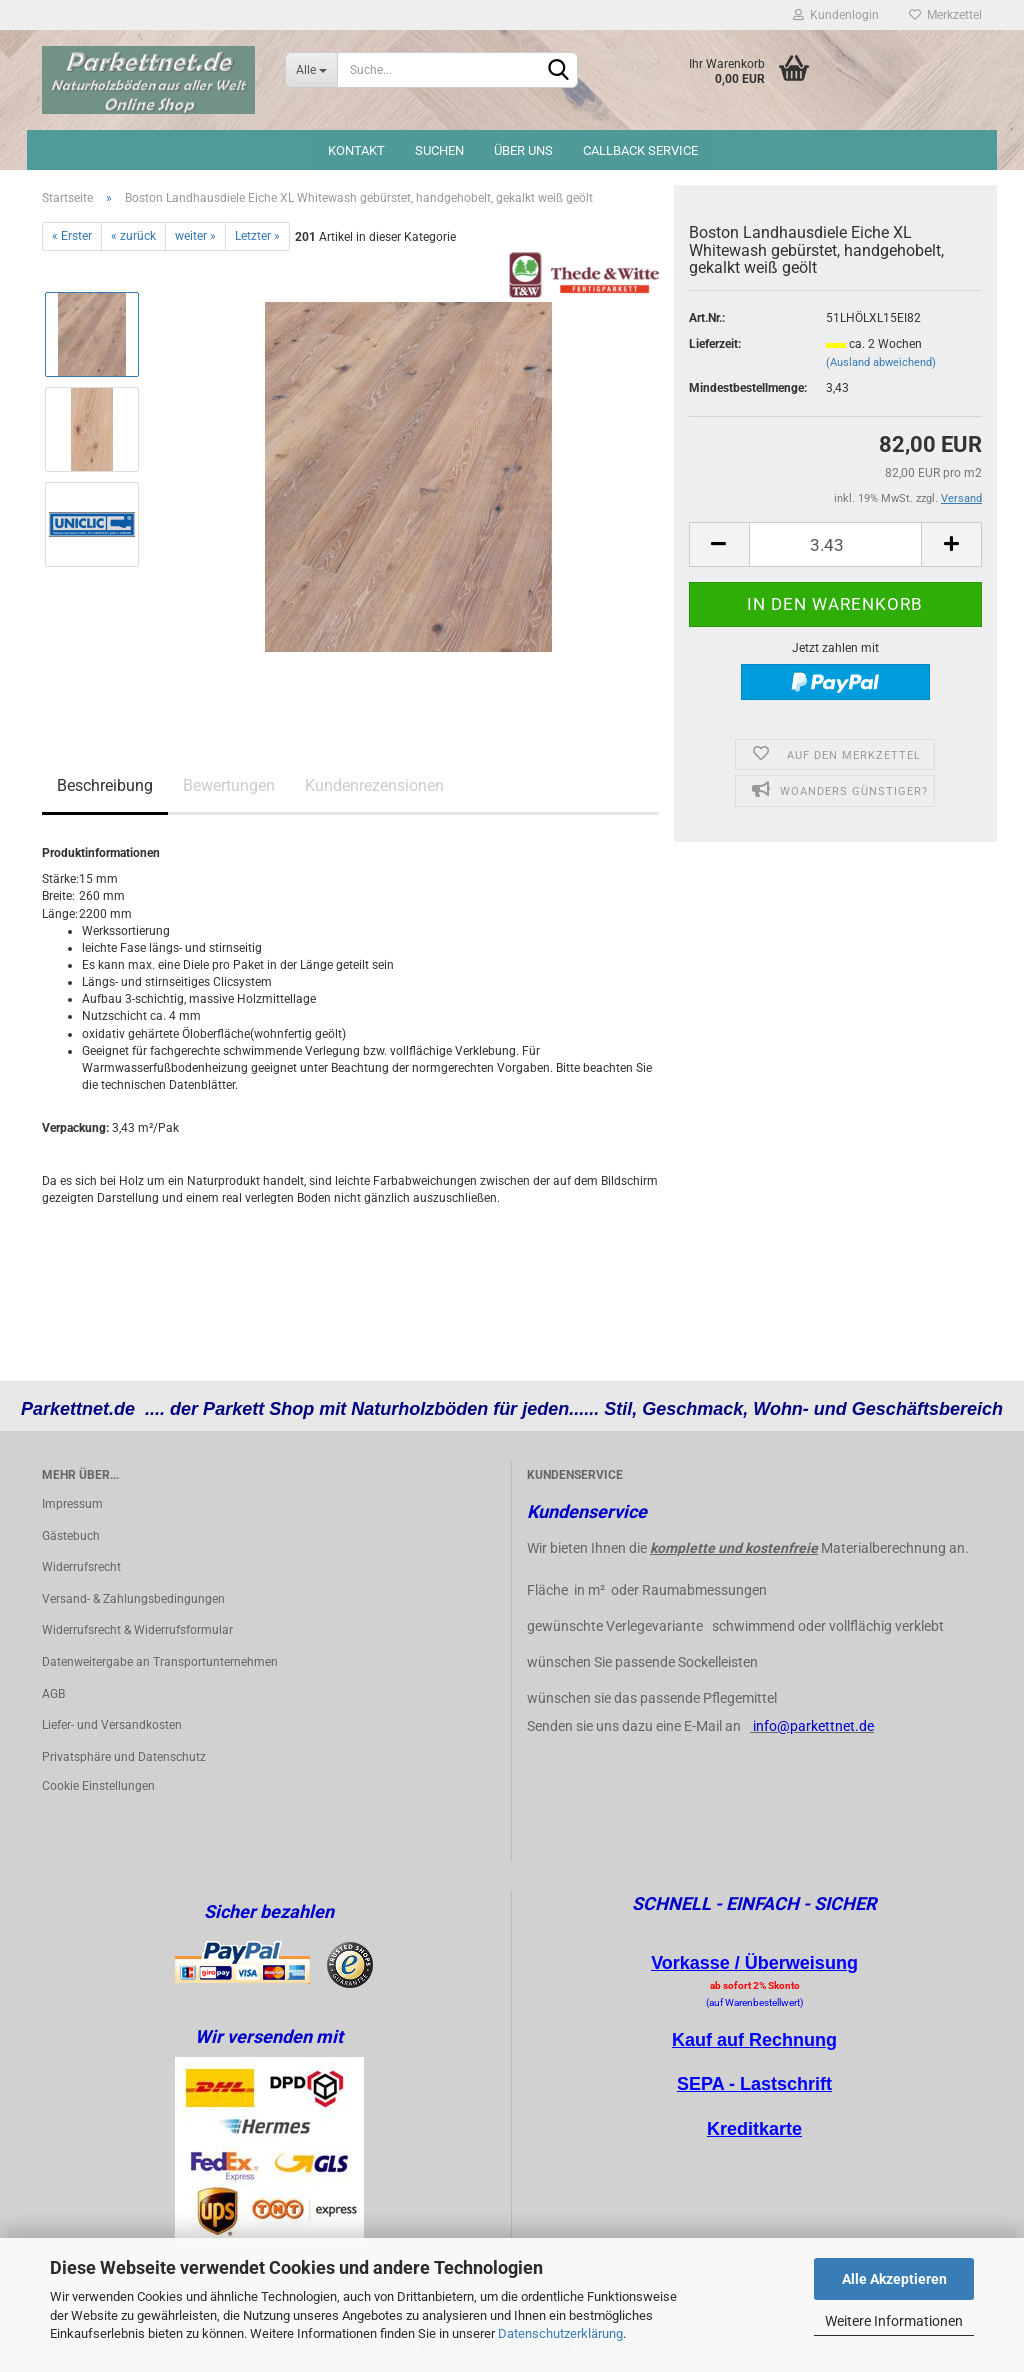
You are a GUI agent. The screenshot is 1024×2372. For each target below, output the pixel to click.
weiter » (195, 236)
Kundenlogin (836, 15)
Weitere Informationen (894, 2321)
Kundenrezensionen (374, 785)
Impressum (72, 1504)
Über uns (523, 150)
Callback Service (640, 150)
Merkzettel (945, 15)
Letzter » (257, 236)
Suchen (439, 150)
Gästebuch (71, 1536)
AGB (53, 1694)
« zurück (133, 236)
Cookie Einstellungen (98, 1786)
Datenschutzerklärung (560, 2333)
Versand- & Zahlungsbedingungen (133, 1599)
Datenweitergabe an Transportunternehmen (160, 1662)
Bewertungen (229, 785)
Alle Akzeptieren (894, 2279)
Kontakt (356, 150)
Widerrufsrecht (81, 1567)
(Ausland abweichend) (881, 362)
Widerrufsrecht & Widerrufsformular (137, 1630)
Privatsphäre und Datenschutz (124, 1757)
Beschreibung (105, 785)
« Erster (72, 236)
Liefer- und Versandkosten (112, 1725)
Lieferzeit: (715, 344)
